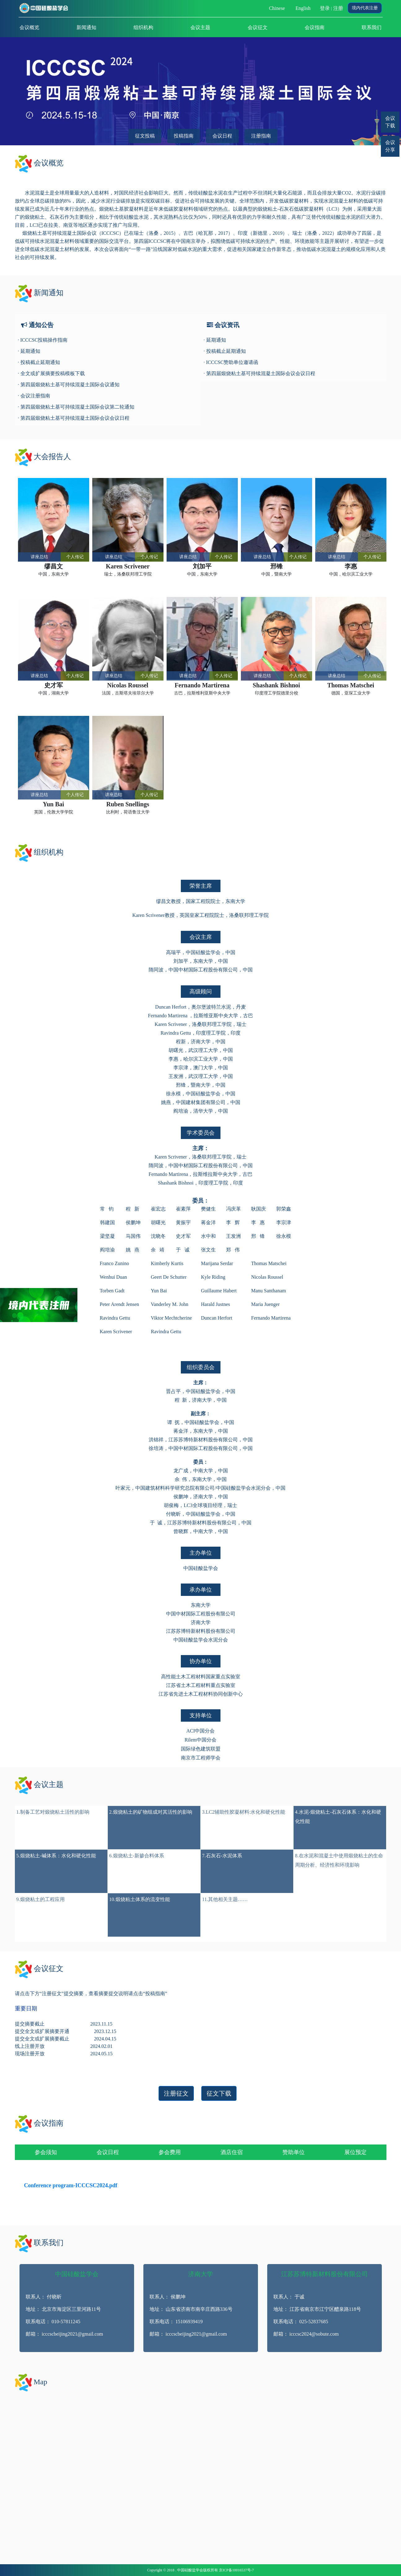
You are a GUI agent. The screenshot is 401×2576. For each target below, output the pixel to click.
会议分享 (390, 146)
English (303, 8)
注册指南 (261, 135)
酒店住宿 (231, 2152)
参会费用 (170, 2152)
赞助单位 (293, 2152)
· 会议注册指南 (34, 395)
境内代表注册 (365, 8)
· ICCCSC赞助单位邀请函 (231, 362)
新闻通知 (86, 27)
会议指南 (315, 27)
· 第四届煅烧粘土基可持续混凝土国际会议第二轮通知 (76, 407)
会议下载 (390, 122)
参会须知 (46, 2152)
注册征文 (176, 2093)
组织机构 (143, 27)
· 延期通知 (29, 351)
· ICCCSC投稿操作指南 (43, 340)
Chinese (277, 8)
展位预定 (355, 2152)
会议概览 (29, 27)
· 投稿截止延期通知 (39, 362)
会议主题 (200, 27)
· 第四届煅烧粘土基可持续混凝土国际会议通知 (69, 384)
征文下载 (219, 2093)
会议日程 (222, 135)
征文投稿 (145, 135)
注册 (338, 8)
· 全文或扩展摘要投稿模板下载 (51, 373)
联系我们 (371, 27)
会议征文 (258, 27)
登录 (325, 8)
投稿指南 (184, 135)
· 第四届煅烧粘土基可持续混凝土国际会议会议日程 (73, 418)
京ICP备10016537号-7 (236, 2570)
